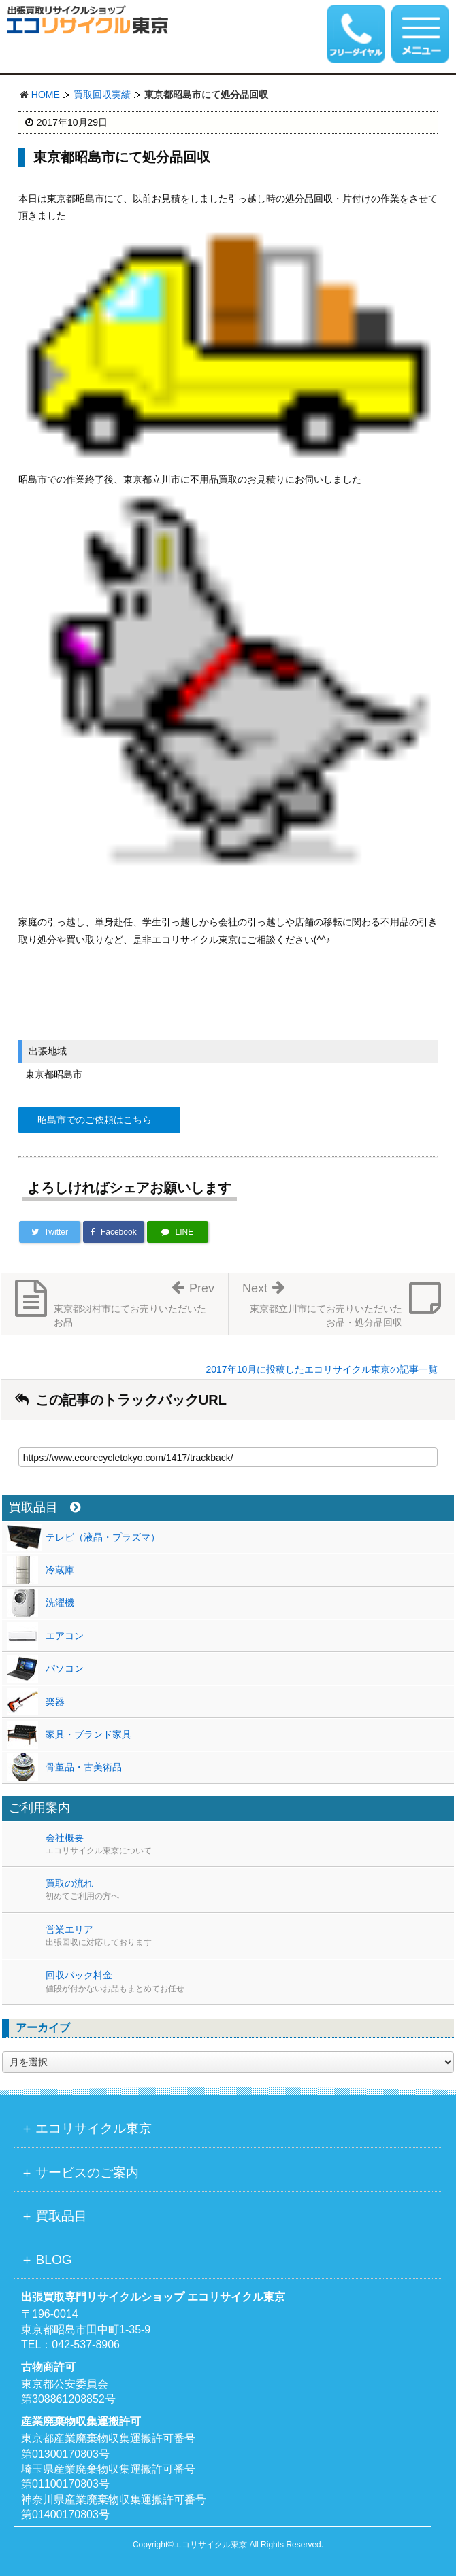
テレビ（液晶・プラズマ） (103, 1537)
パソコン (65, 1668)
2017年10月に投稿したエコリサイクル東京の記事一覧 (322, 1369)
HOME (45, 94)
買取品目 (44, 1507)
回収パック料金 (250, 1982)
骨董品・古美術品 (84, 1767)
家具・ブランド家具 (88, 1734)
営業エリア (250, 1936)
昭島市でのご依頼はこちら (94, 1119)
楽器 (55, 1701)
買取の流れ (250, 1890)
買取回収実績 (102, 94)
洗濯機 (60, 1602)
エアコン (65, 1635)
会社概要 (250, 1844)
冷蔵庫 (60, 1569)
